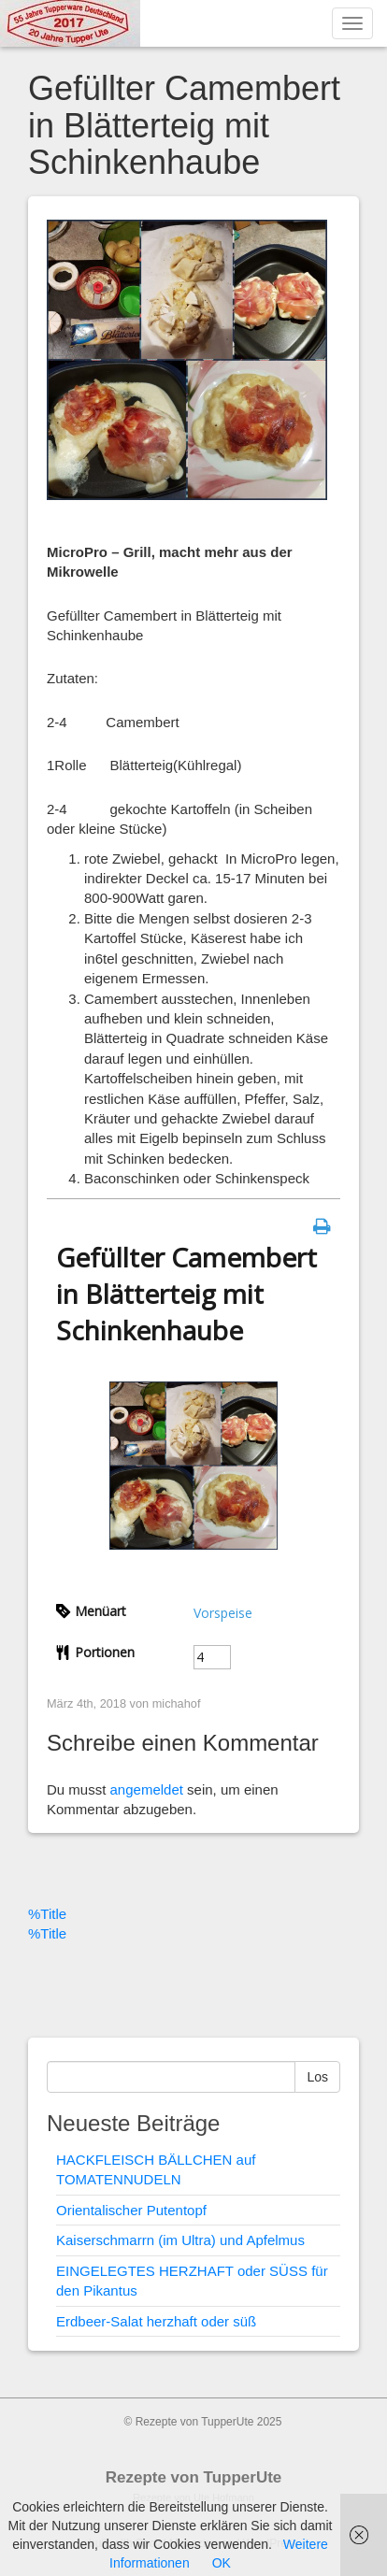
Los (317, 2076)
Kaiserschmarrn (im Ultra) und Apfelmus (180, 2240)
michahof (176, 1703)
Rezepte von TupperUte (194, 2477)
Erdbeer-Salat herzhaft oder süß (156, 2321)
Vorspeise (223, 1613)
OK (221, 2562)
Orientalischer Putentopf (131, 2210)
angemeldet (146, 1789)
